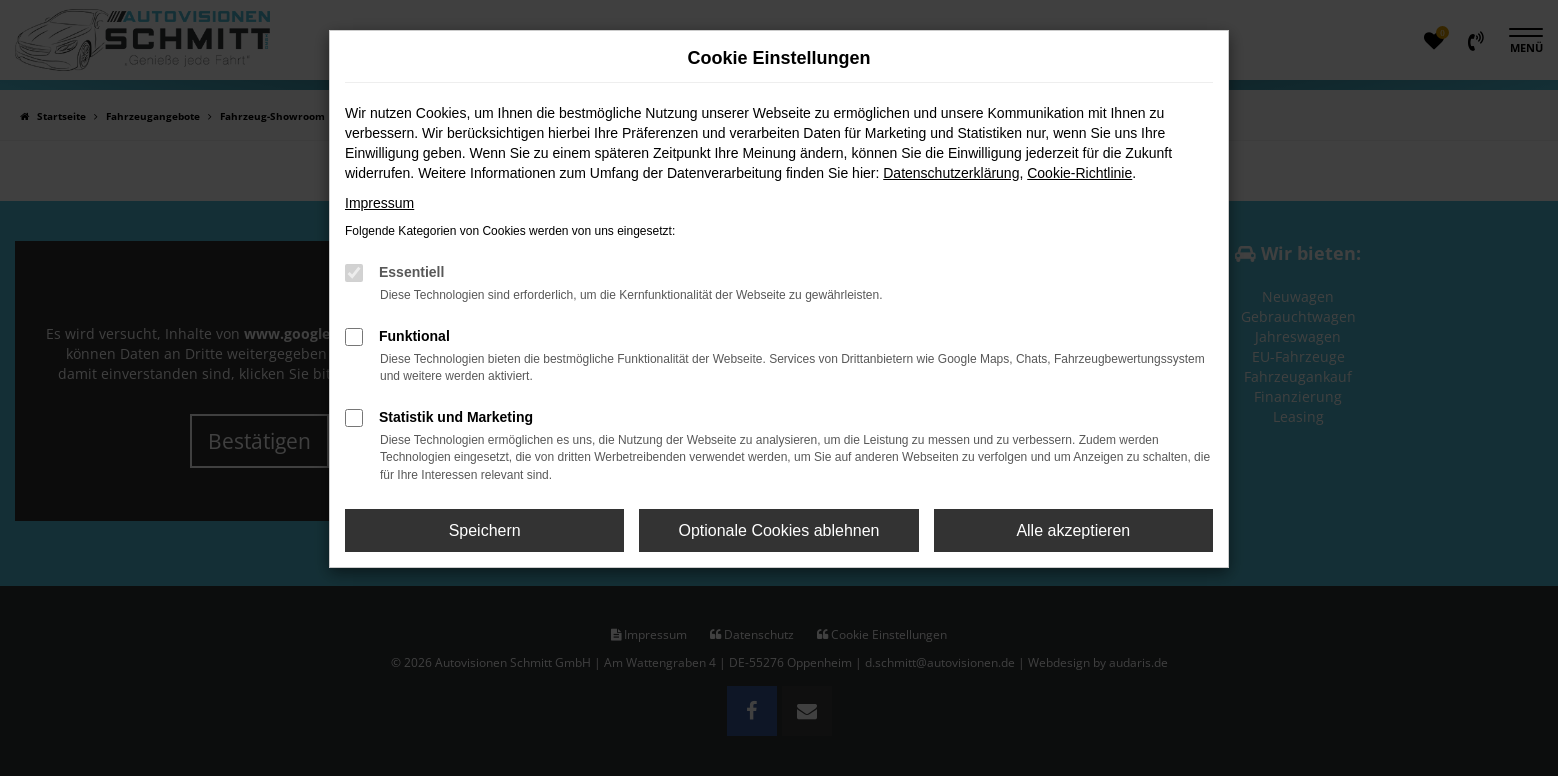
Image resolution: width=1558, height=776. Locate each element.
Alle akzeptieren (1073, 530)
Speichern (485, 530)
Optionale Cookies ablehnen (778, 530)
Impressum (379, 203)
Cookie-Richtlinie (1079, 173)
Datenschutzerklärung (951, 173)
